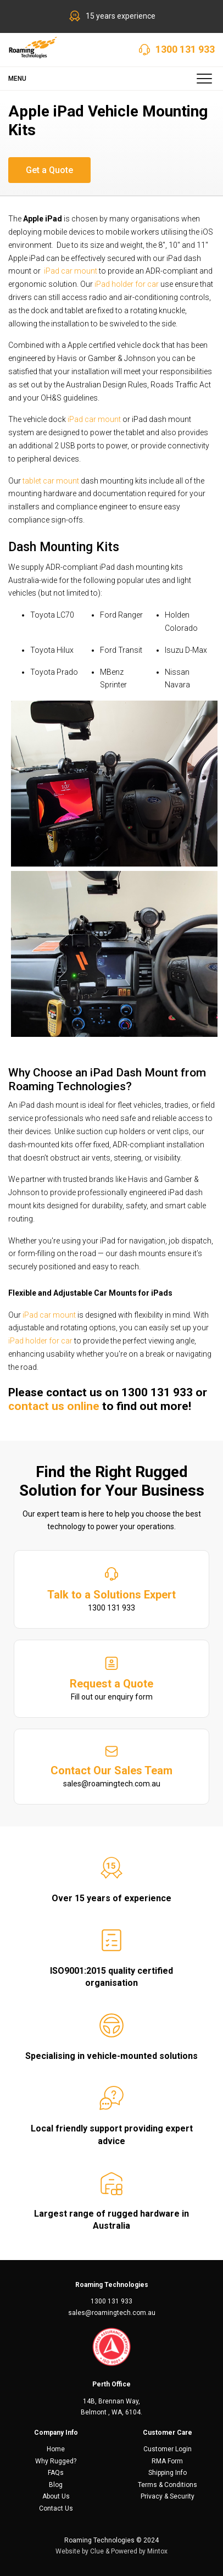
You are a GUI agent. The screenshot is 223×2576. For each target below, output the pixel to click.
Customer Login (167, 2449)
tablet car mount (51, 480)
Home (56, 2449)
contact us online (53, 1406)
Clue (97, 2551)
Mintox (157, 2551)
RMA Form (167, 2461)
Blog (56, 2485)
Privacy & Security (167, 2496)
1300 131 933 (185, 49)
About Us (56, 2496)
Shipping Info (167, 2473)
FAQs (56, 2473)
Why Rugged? (55, 2461)
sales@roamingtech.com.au (111, 2313)
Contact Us (56, 2508)
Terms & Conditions (167, 2485)
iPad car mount (71, 271)
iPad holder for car (126, 284)
